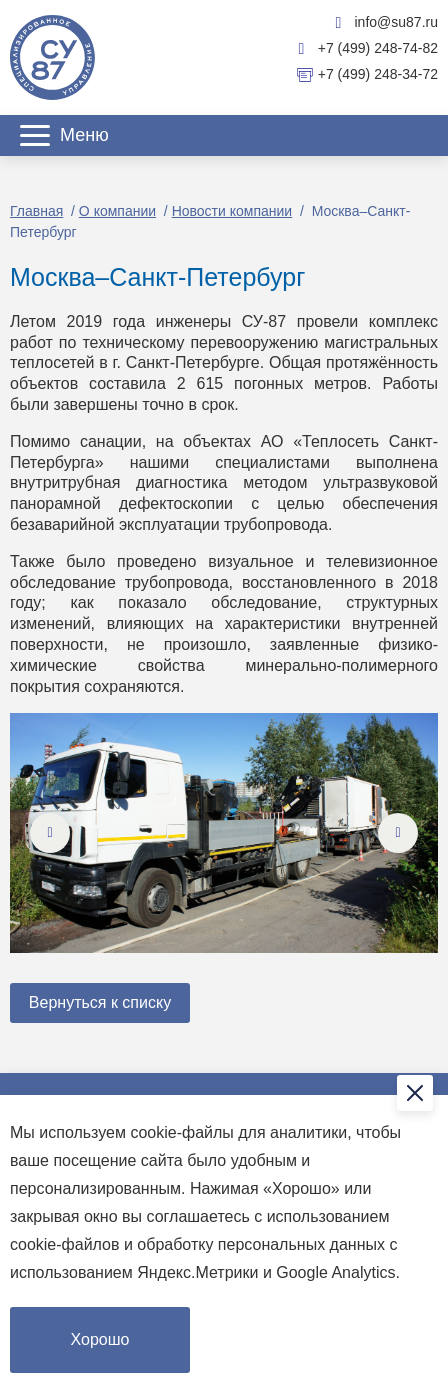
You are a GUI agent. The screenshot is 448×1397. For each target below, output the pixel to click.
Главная (36, 211)
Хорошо (100, 1339)
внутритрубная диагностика (118, 482)
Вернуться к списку (100, 1002)
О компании (117, 211)
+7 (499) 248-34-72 (367, 75)
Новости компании (232, 211)
